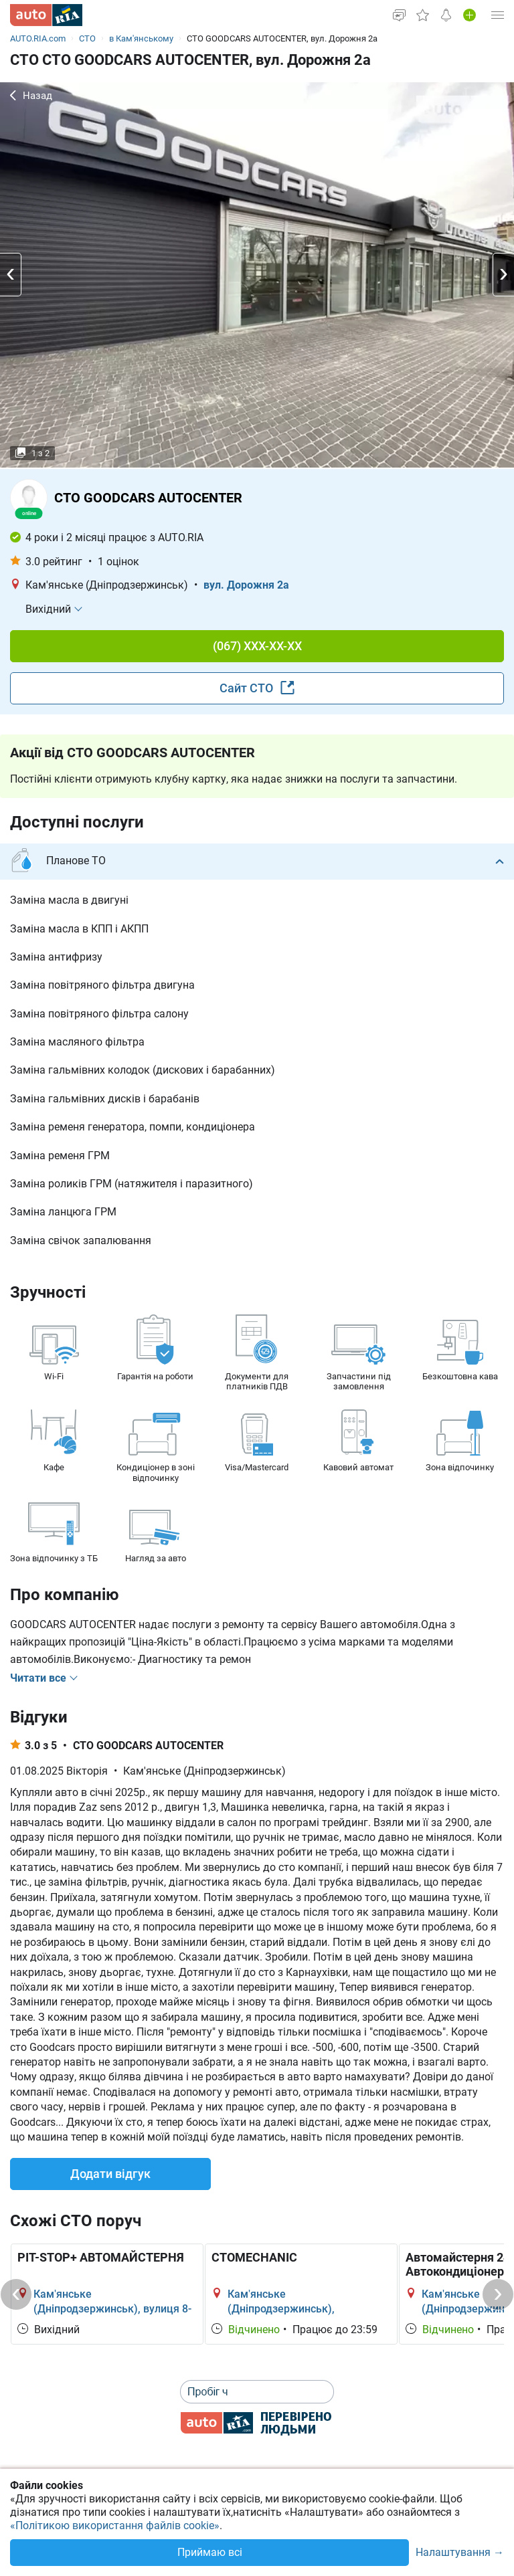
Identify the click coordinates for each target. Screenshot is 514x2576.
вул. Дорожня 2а (246, 585)
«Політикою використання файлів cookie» (115, 2525)
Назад (31, 96)
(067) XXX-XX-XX (257, 646)
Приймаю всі (209, 2552)
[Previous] (16, 2294)
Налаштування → (460, 2553)
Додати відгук (110, 2174)
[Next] (498, 2294)
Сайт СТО (257, 688)
